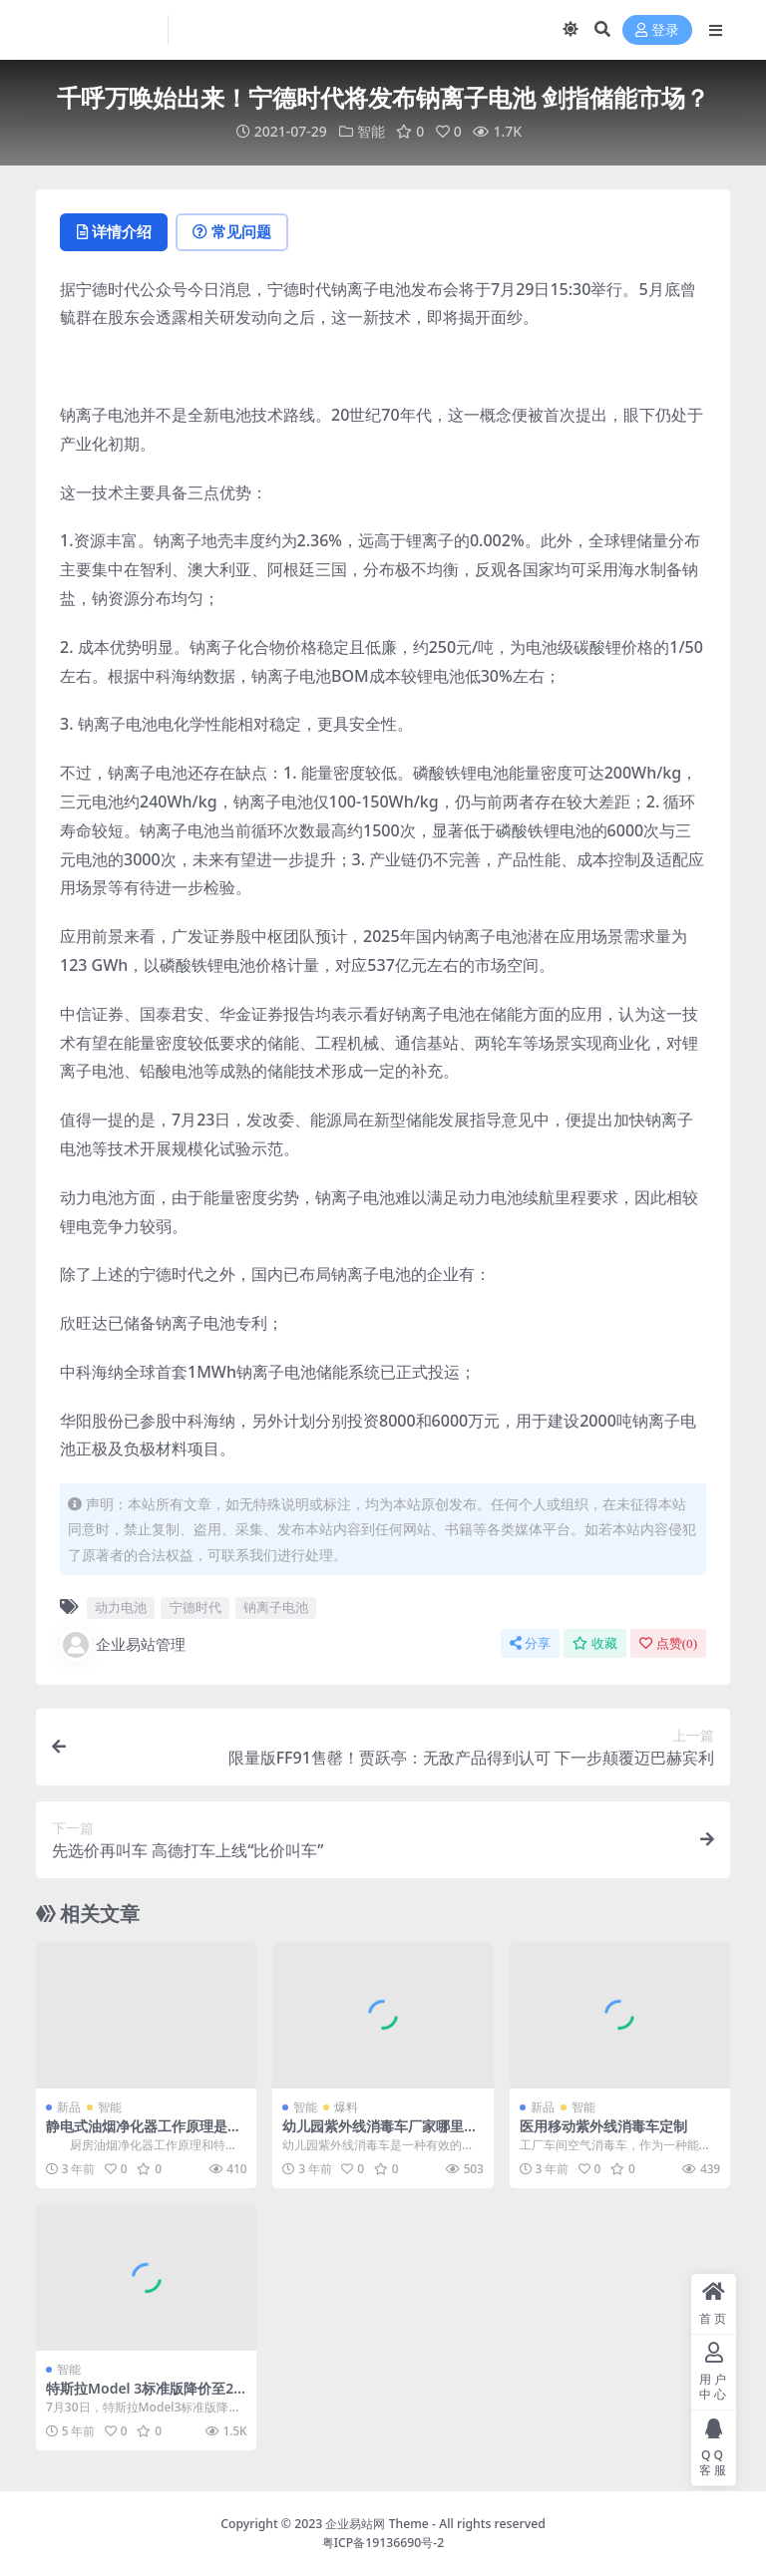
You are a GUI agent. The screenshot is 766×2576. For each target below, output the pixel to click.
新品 (69, 2106)
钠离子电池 (275, 1608)
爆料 (346, 2106)
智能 (371, 131)
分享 (530, 1643)
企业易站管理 (123, 1645)
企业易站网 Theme (376, 2523)
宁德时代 (195, 1608)
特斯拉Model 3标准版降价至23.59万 (145, 2397)
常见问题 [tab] (235, 232)
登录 (657, 30)
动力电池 (121, 1608)
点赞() (668, 1643)
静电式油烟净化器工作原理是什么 (143, 2134)
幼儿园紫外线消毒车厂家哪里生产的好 (380, 2134)
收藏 (595, 1643)
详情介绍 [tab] (115, 232)
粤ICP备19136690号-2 (383, 2542)
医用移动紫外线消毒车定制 (603, 2125)
